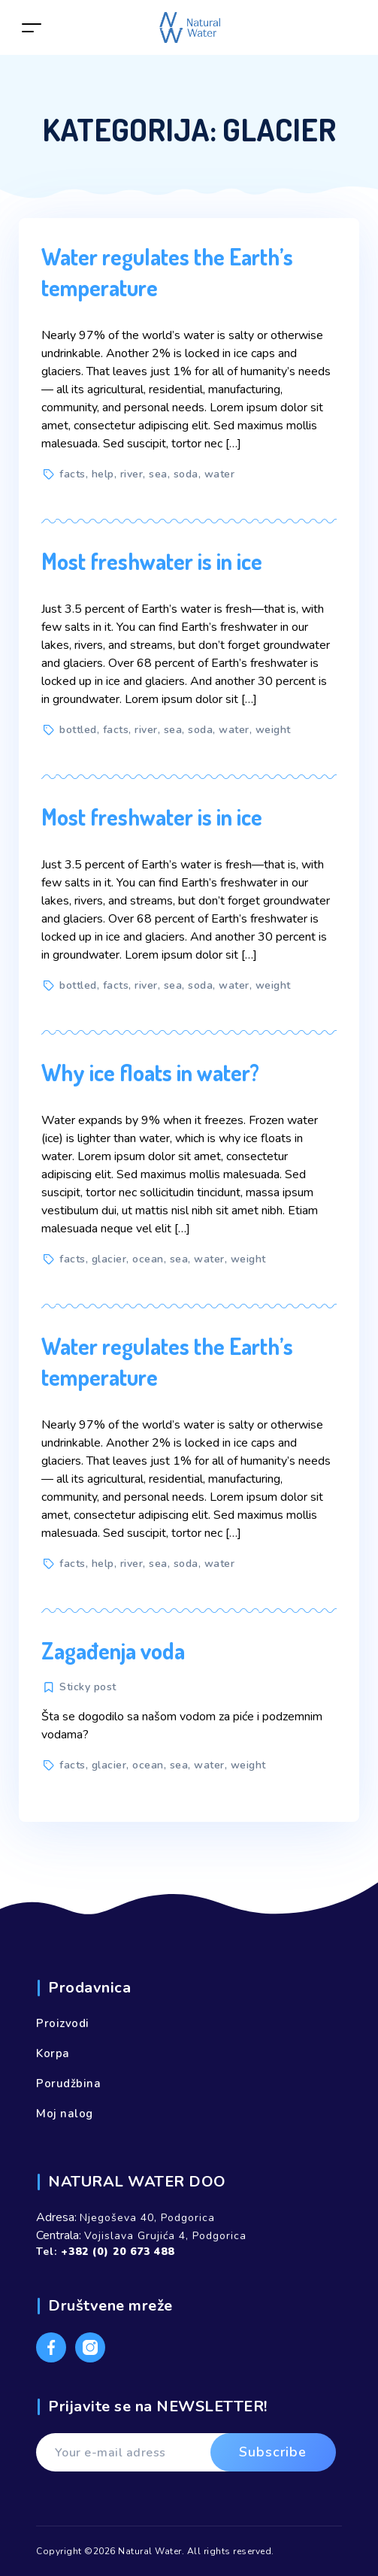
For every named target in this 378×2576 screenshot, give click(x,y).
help (103, 474)
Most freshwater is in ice (151, 561)
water (219, 474)
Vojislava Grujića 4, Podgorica (165, 2236)
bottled (78, 730)
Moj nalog (64, 2113)
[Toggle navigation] (31, 27)
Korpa (53, 2053)
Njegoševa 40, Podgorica (147, 2218)
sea (158, 474)
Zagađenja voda (113, 1650)
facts (72, 474)
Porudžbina (68, 2083)
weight (273, 730)
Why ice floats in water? (150, 1072)
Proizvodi (62, 2023)
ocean (148, 1259)
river (132, 474)
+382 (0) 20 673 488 (117, 2251)
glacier (109, 1259)
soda (186, 474)
